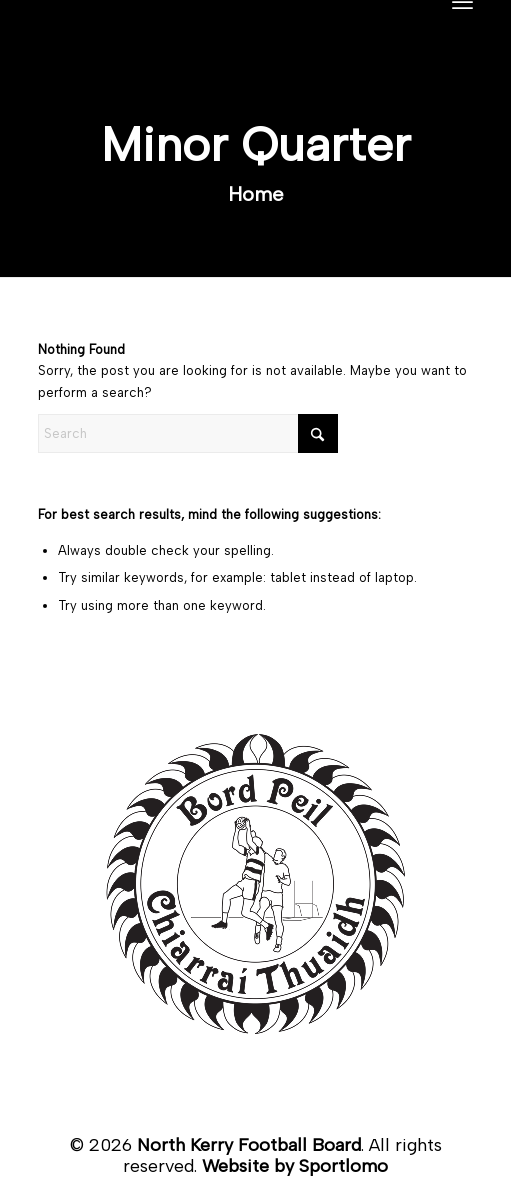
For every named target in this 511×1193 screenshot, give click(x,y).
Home (256, 194)
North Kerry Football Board (249, 1145)
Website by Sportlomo (295, 1166)
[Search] (188, 433)
